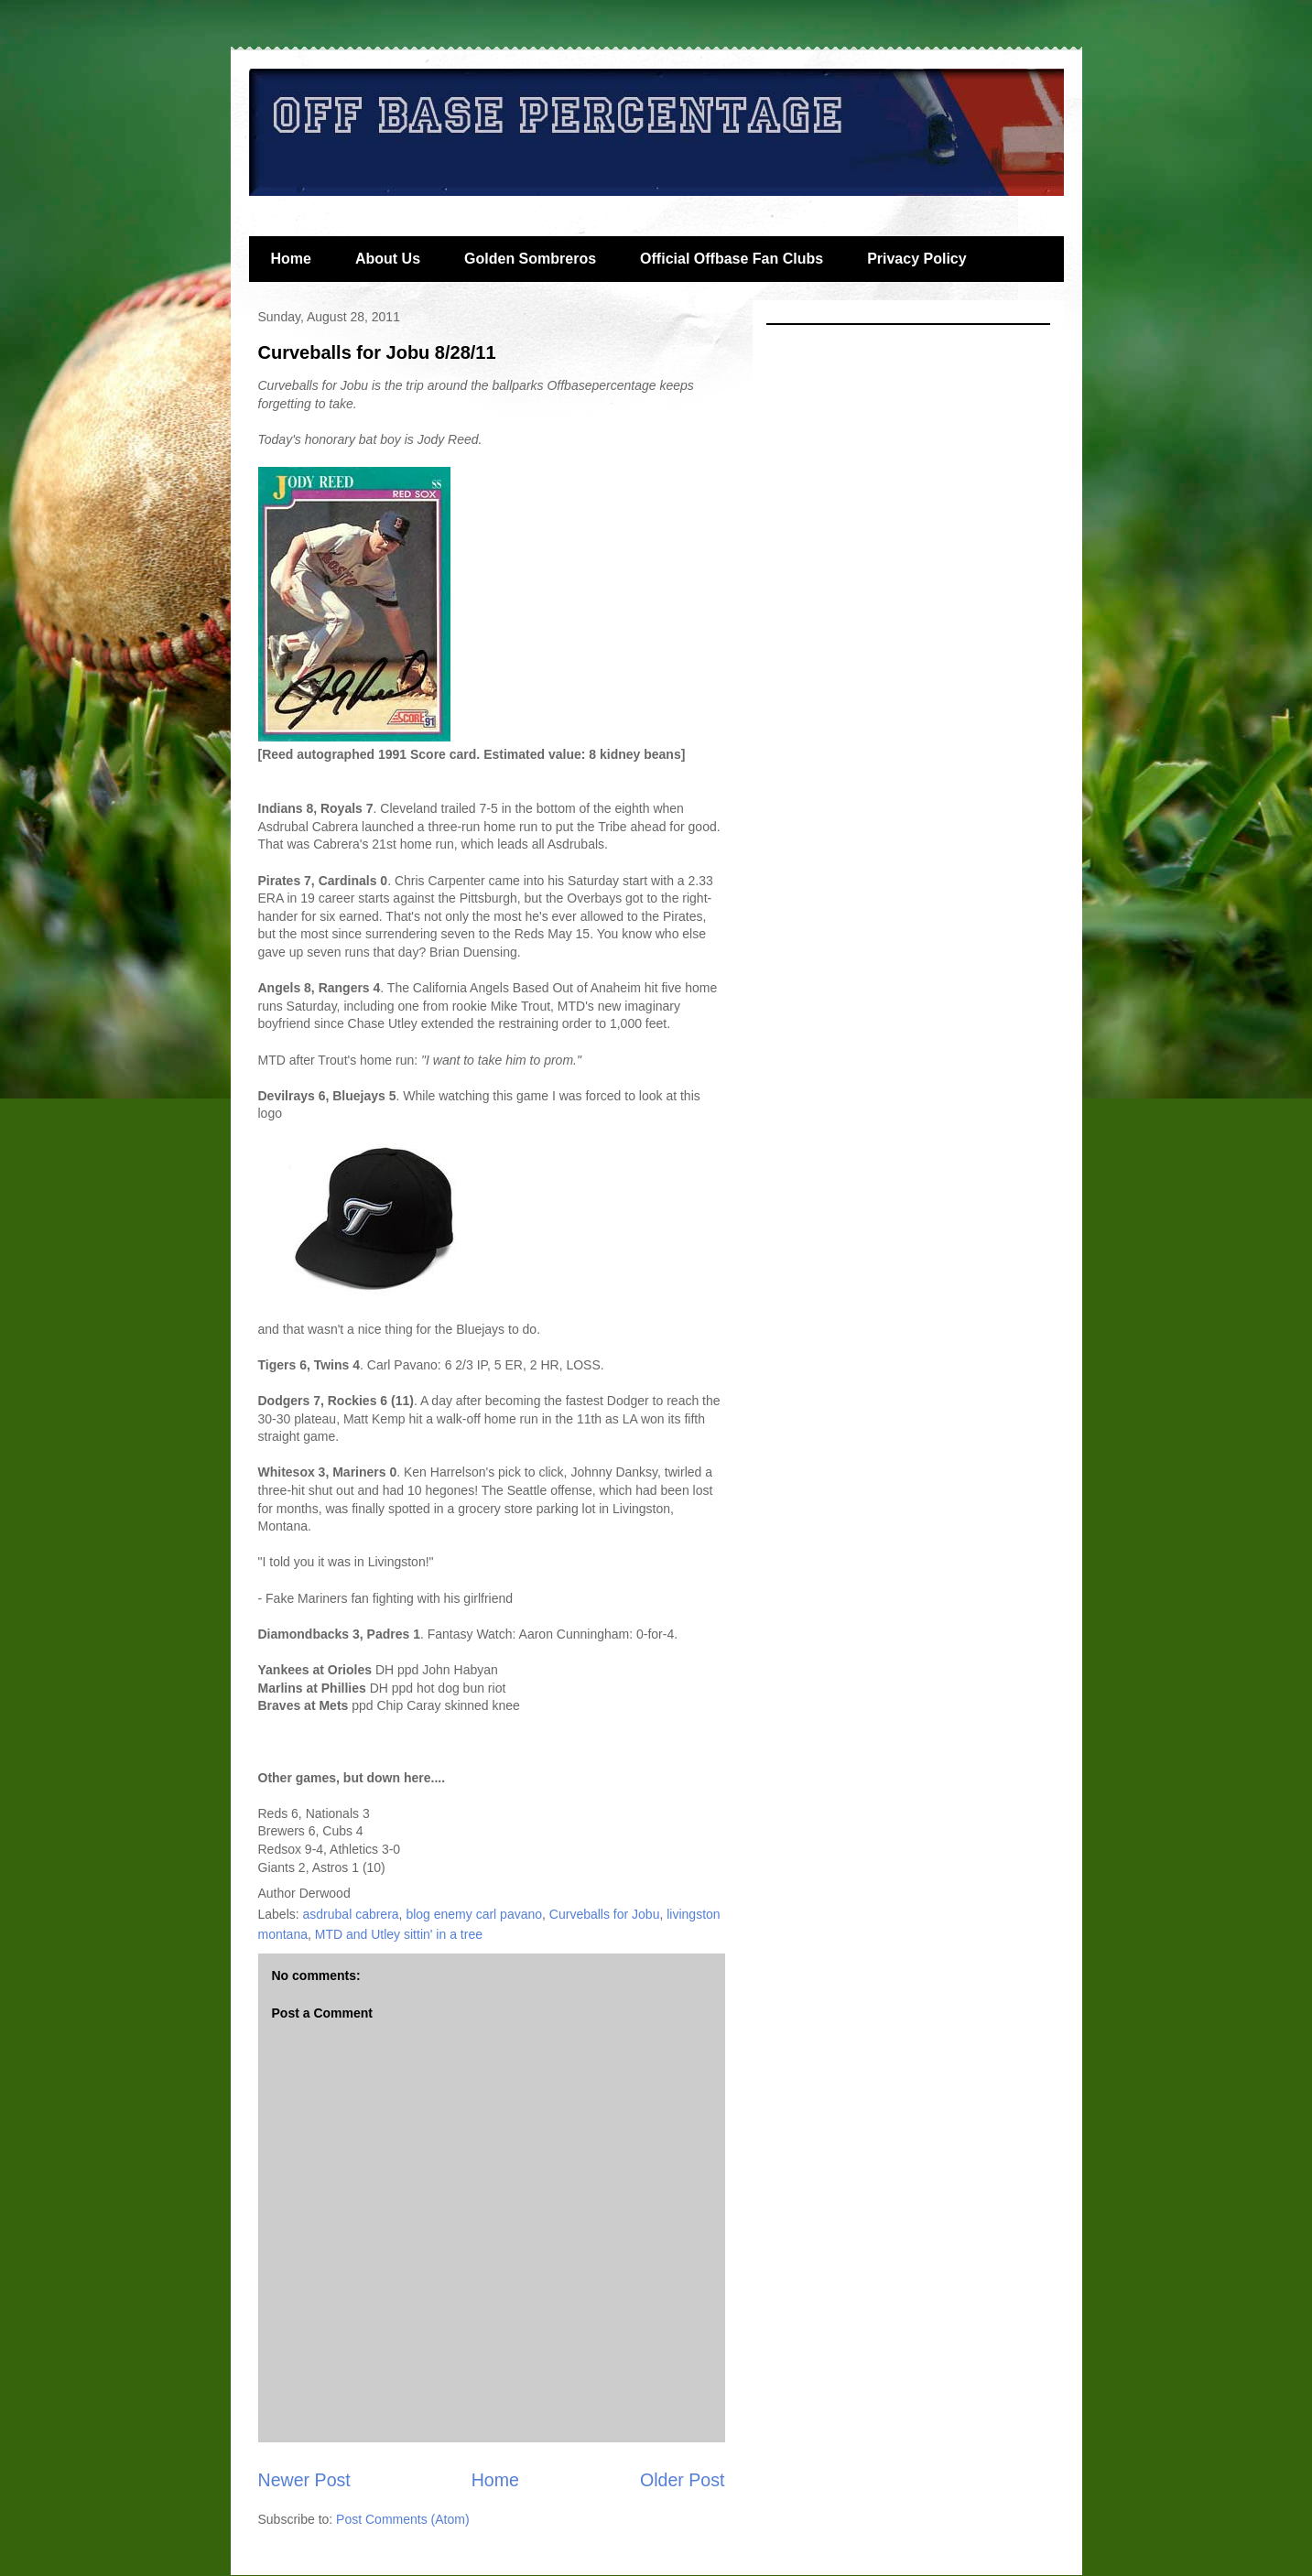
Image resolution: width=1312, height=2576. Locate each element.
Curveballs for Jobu (604, 1914)
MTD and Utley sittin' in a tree (399, 1934)
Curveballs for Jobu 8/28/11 (377, 352)
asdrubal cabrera (351, 1914)
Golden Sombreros (530, 258)
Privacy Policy (917, 258)
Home (291, 258)
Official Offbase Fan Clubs (731, 258)
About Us (387, 258)
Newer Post (304, 2480)
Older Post (682, 2480)
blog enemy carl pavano (474, 1914)
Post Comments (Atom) (402, 2519)
